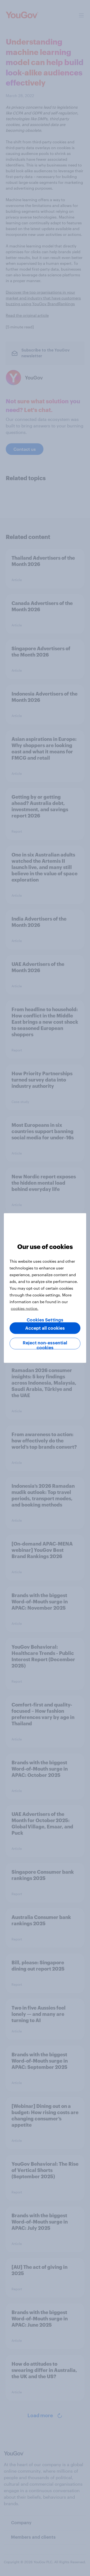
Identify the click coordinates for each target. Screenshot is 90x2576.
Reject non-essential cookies (45, 1345)
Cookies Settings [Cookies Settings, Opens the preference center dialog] (45, 1320)
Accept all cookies (45, 1328)
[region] (45, 1288)
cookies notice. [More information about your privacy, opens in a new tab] (24, 1308)
